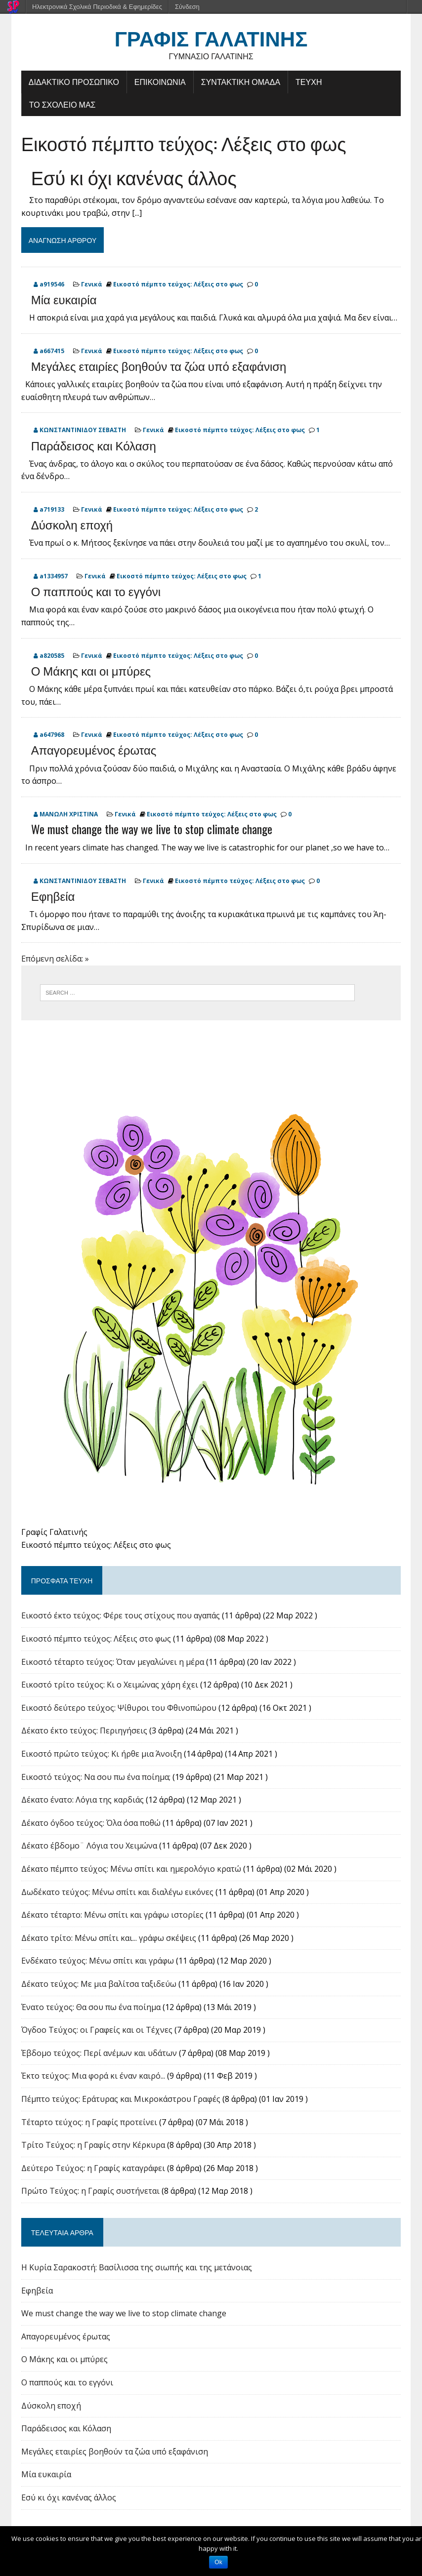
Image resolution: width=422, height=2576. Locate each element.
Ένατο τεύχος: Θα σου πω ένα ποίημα (91, 2007)
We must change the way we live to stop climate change (151, 829)
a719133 (52, 509)
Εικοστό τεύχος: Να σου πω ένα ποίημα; (95, 1776)
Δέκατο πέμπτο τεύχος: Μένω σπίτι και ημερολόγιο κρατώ (131, 1868)
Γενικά (91, 284)
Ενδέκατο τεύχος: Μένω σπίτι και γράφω (97, 1960)
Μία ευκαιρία (64, 299)
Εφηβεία (53, 895)
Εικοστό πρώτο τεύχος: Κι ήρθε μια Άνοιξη (101, 1753)
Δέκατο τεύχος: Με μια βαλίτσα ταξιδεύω (98, 1983)
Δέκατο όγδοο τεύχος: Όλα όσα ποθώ (91, 1822)
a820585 (52, 655)
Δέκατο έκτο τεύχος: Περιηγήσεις (84, 1730)
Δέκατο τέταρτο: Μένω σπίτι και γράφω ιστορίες (112, 1914)
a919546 (52, 284)
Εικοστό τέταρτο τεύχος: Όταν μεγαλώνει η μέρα (112, 1661)
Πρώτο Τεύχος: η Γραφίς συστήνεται (90, 2190)
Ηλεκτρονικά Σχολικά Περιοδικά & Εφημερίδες (97, 6)
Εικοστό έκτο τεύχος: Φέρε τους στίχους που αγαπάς (120, 1615)
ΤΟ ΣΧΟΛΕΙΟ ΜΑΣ (62, 104)
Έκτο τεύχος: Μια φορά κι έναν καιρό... (93, 2075)
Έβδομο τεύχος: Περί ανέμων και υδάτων (99, 2053)
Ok (218, 2562)
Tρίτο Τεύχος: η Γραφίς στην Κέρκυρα (93, 2144)
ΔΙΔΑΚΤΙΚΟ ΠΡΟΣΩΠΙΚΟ (74, 81)
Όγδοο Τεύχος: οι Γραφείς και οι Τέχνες (96, 2029)
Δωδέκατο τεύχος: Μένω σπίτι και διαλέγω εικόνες (117, 1892)
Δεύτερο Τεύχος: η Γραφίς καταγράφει (93, 2168)
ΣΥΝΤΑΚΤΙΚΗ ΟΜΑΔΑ (240, 81)
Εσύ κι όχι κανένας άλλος (134, 177)
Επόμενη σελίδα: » (55, 958)
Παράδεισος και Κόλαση (93, 445)
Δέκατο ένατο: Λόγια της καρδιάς (82, 1799)
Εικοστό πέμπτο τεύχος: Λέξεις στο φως (183, 143)
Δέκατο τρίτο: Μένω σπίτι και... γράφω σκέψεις (108, 1937)
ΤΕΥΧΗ (308, 81)
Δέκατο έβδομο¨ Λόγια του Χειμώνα (89, 1845)
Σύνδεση (187, 6)
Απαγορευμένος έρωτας (94, 749)
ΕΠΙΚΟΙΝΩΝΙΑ (160, 81)
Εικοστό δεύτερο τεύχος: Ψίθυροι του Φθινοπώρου (118, 1707)
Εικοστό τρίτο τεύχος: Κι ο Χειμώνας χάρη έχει (109, 1684)
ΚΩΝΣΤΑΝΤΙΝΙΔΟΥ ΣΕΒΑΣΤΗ (83, 430)
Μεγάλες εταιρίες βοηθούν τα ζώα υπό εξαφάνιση (159, 365)
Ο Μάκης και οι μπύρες (91, 670)
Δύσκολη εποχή (72, 524)
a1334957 (54, 576)
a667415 (52, 351)
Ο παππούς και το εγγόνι (96, 591)
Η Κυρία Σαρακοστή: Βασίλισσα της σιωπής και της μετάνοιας (136, 2267)
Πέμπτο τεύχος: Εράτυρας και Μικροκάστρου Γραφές (120, 2098)
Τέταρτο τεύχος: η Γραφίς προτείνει (89, 2122)
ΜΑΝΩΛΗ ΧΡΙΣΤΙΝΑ (69, 814)
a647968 (52, 734)
